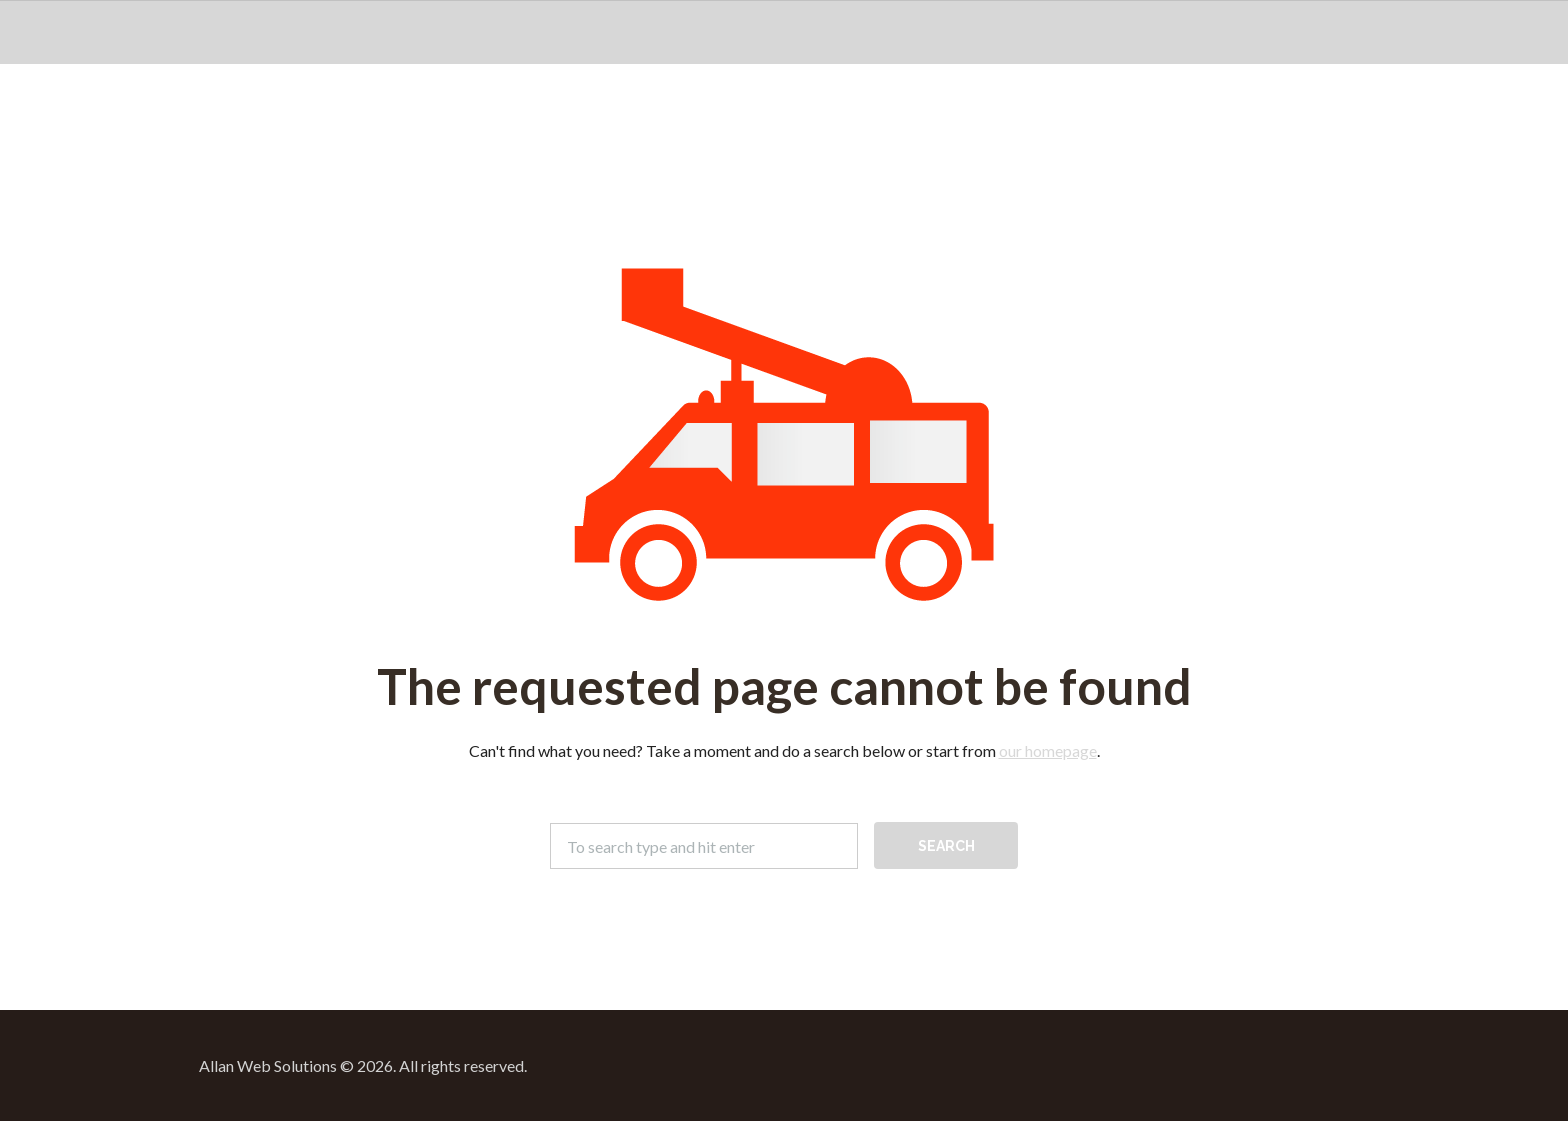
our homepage (1048, 750)
